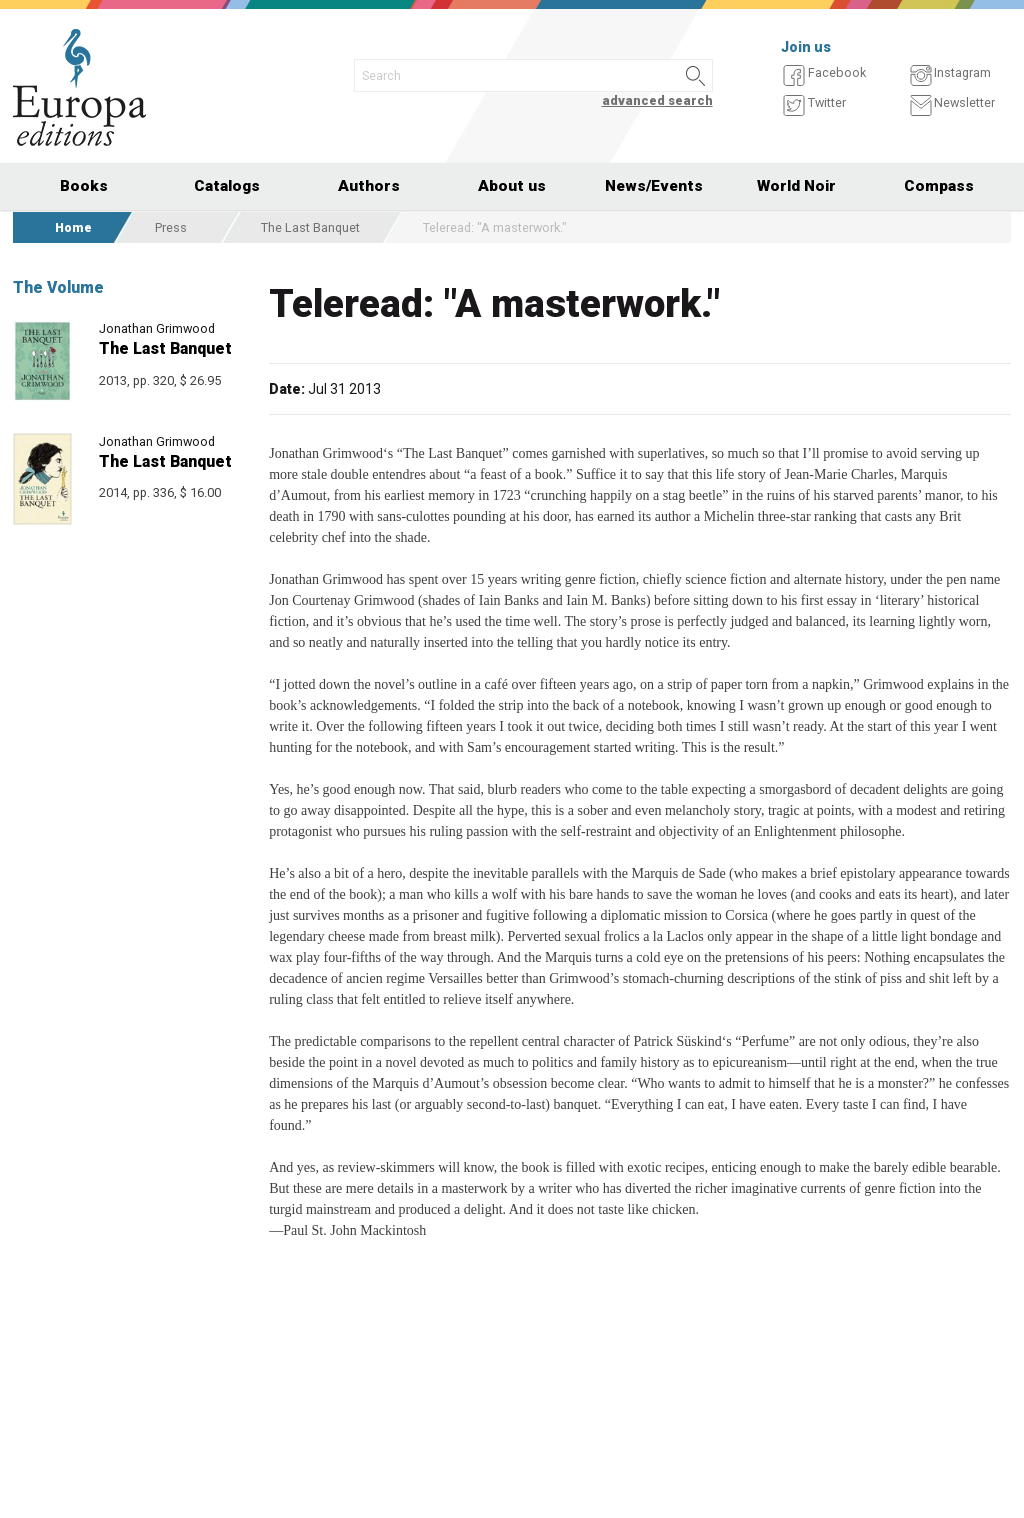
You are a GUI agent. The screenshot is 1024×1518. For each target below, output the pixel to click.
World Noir (796, 186)
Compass (939, 186)
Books (84, 186)
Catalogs (227, 186)
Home (73, 227)
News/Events (654, 186)
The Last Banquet (310, 227)
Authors (369, 186)
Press (171, 227)
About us (512, 186)
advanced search (657, 100)
